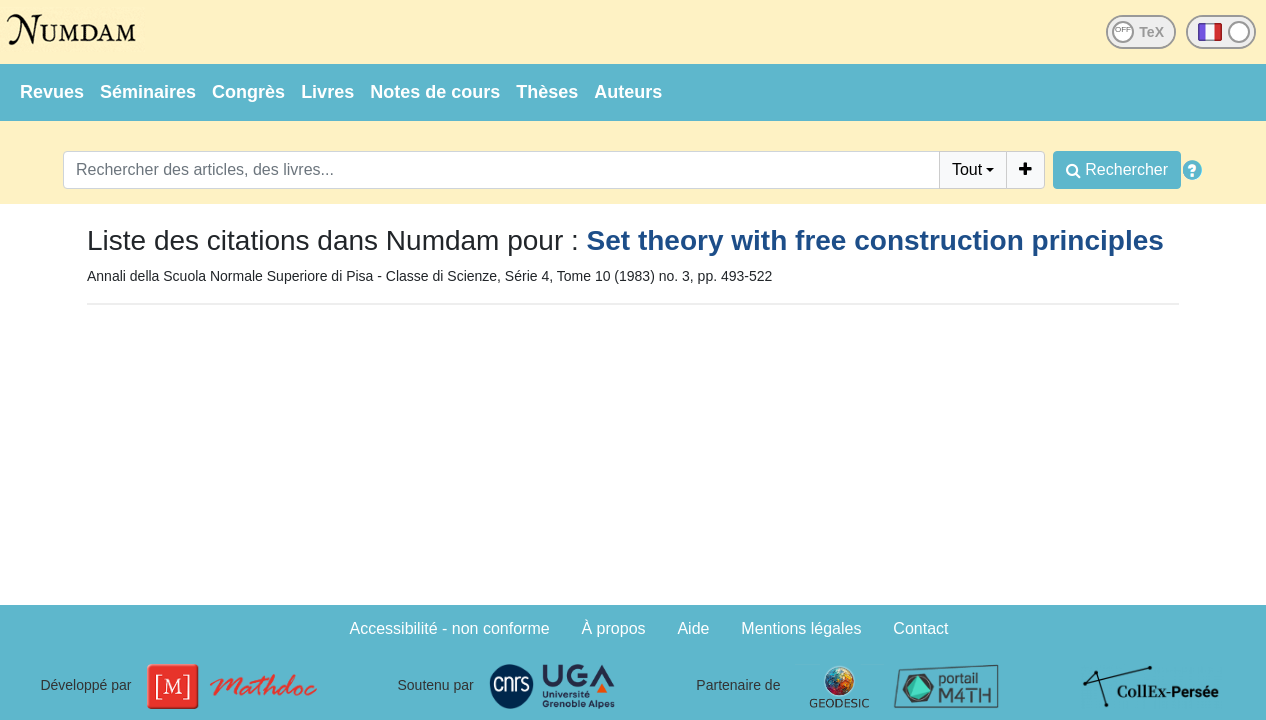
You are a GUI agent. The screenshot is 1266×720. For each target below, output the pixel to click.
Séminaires (148, 92)
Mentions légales (801, 628)
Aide (693, 628)
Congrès (248, 92)
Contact (920, 628)
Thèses (547, 92)
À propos (614, 628)
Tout (967, 169)
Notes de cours (435, 92)
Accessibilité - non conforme (450, 628)
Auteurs (628, 92)
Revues (52, 92)
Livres (327, 92)
